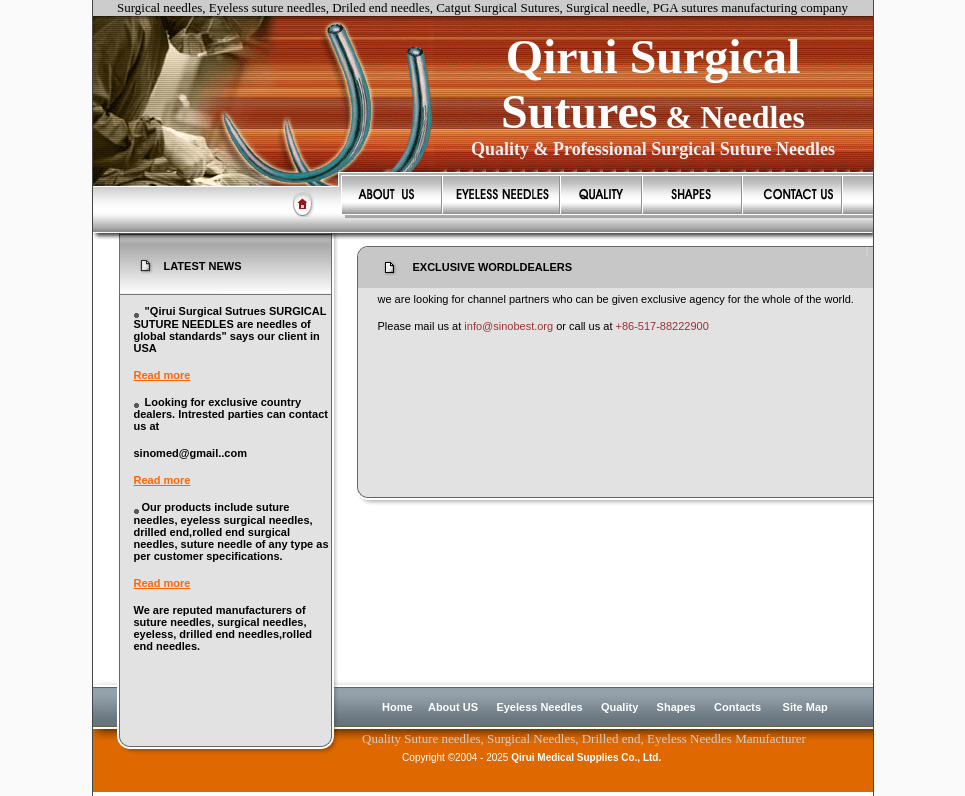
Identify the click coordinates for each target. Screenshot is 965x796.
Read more (162, 375)
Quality (619, 707)
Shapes (676, 707)
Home (397, 707)
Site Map (805, 707)
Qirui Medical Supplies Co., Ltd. (586, 757)
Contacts (737, 707)
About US (453, 707)
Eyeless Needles (539, 707)
